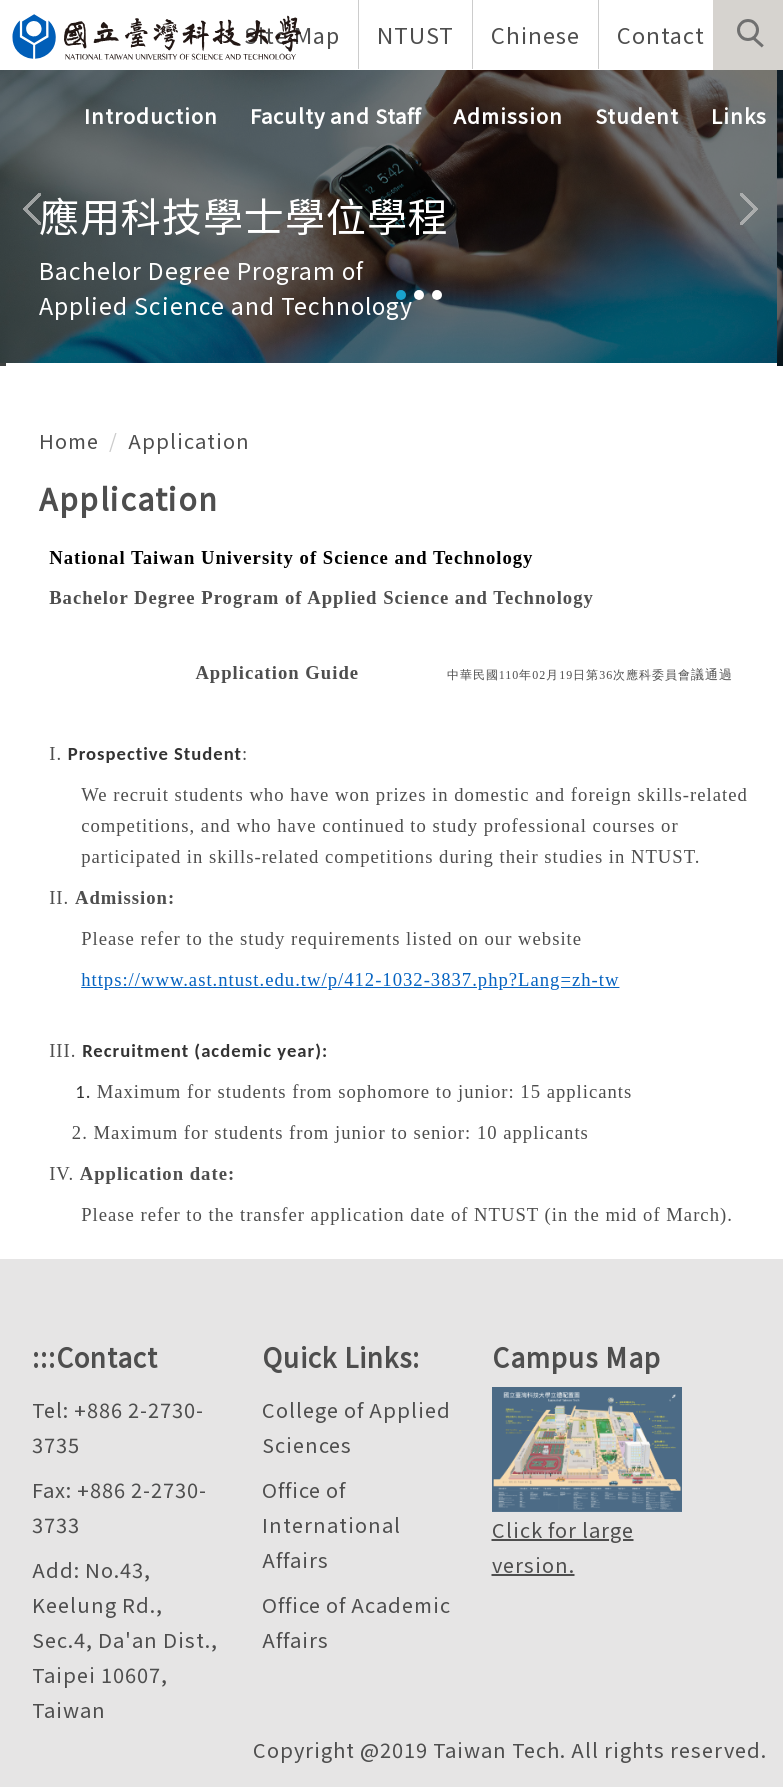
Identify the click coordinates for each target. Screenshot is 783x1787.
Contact (661, 34)
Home (69, 440)
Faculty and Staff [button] (335, 115)
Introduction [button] (151, 115)
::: (44, 1356)
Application (189, 440)
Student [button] (637, 115)
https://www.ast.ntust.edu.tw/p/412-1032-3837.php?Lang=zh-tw (350, 979)
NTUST (415, 34)
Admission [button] (508, 115)
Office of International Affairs (331, 1524)
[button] (748, 35)
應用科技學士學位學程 (244, 215)
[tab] (401, 295)
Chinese (535, 34)
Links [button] (739, 115)
